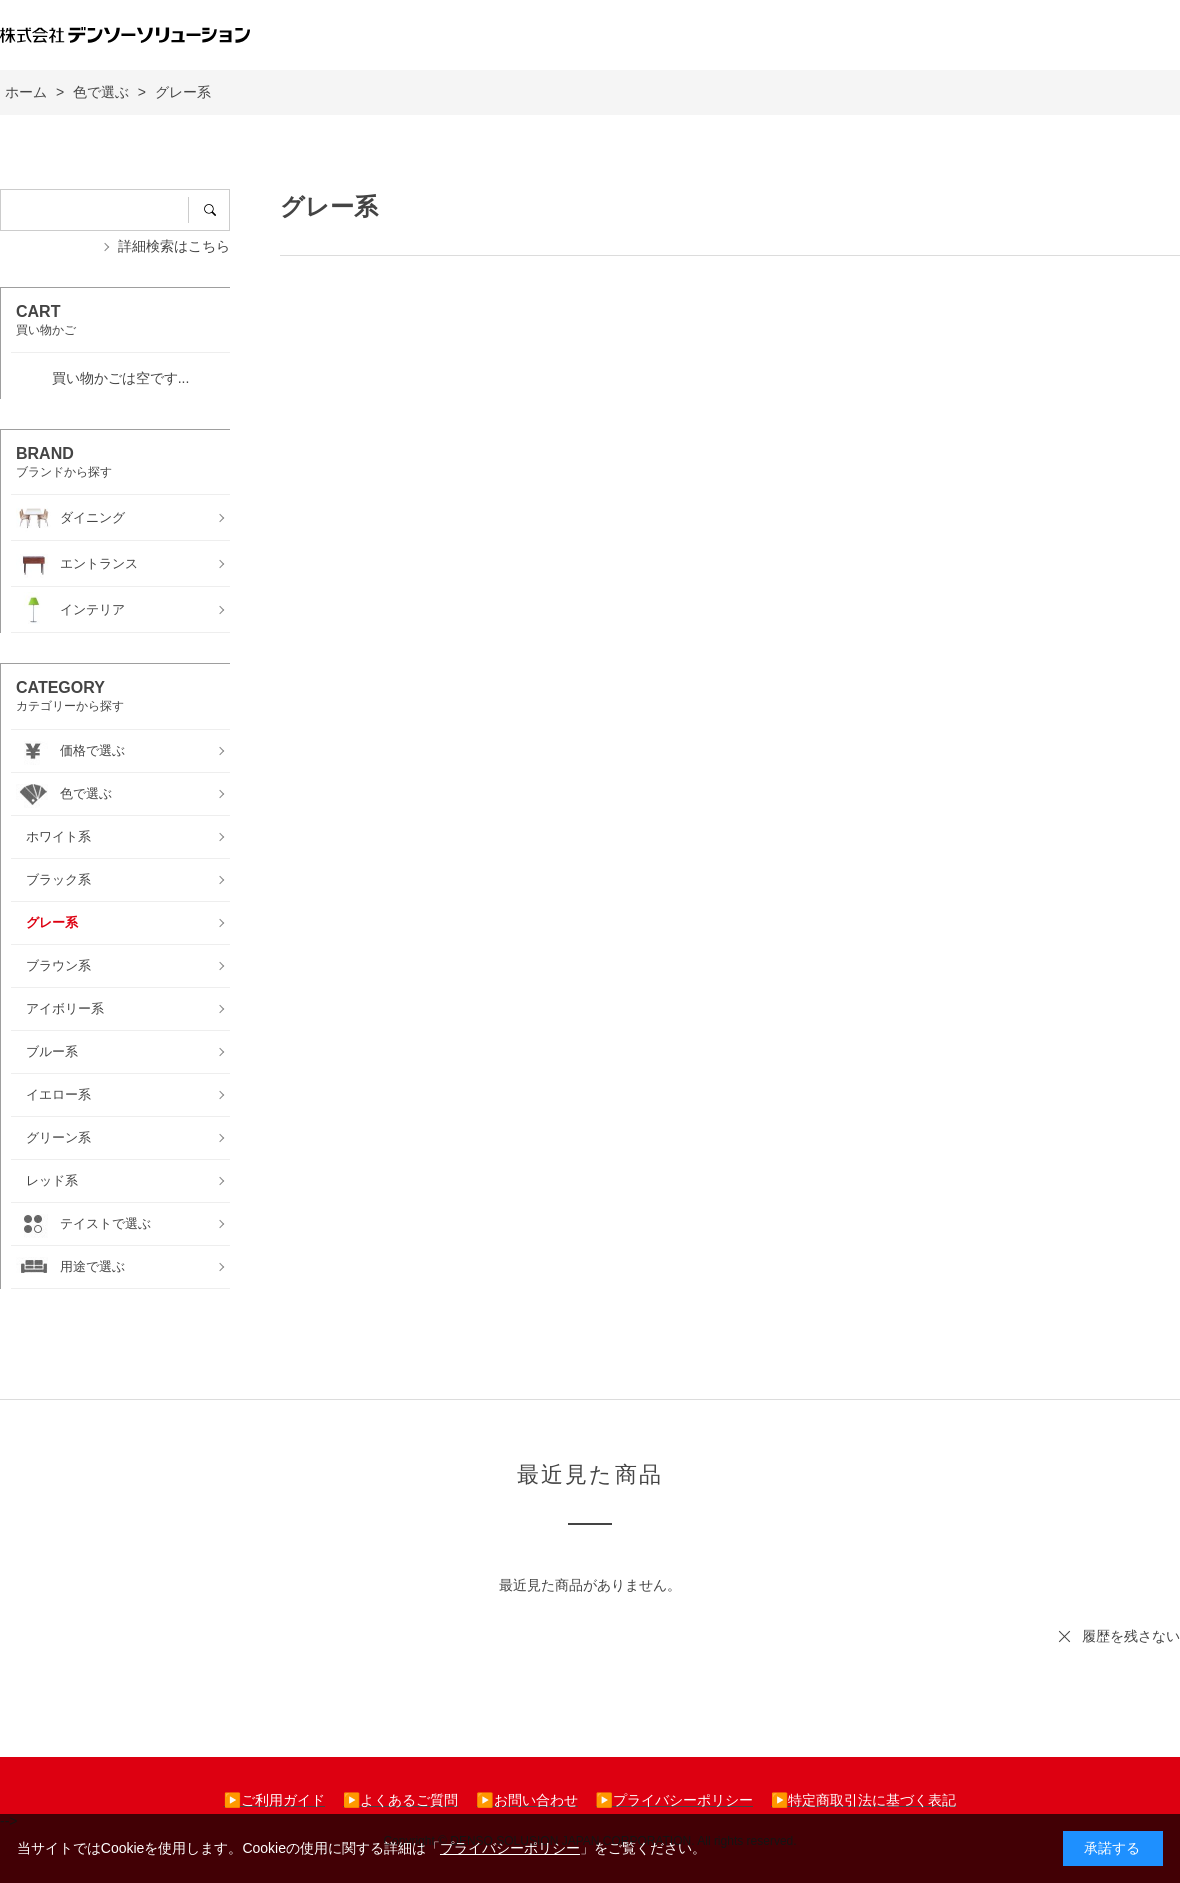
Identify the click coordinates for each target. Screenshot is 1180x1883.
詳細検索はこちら (174, 246)
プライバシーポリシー (510, 1848)
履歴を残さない (1131, 1636)
